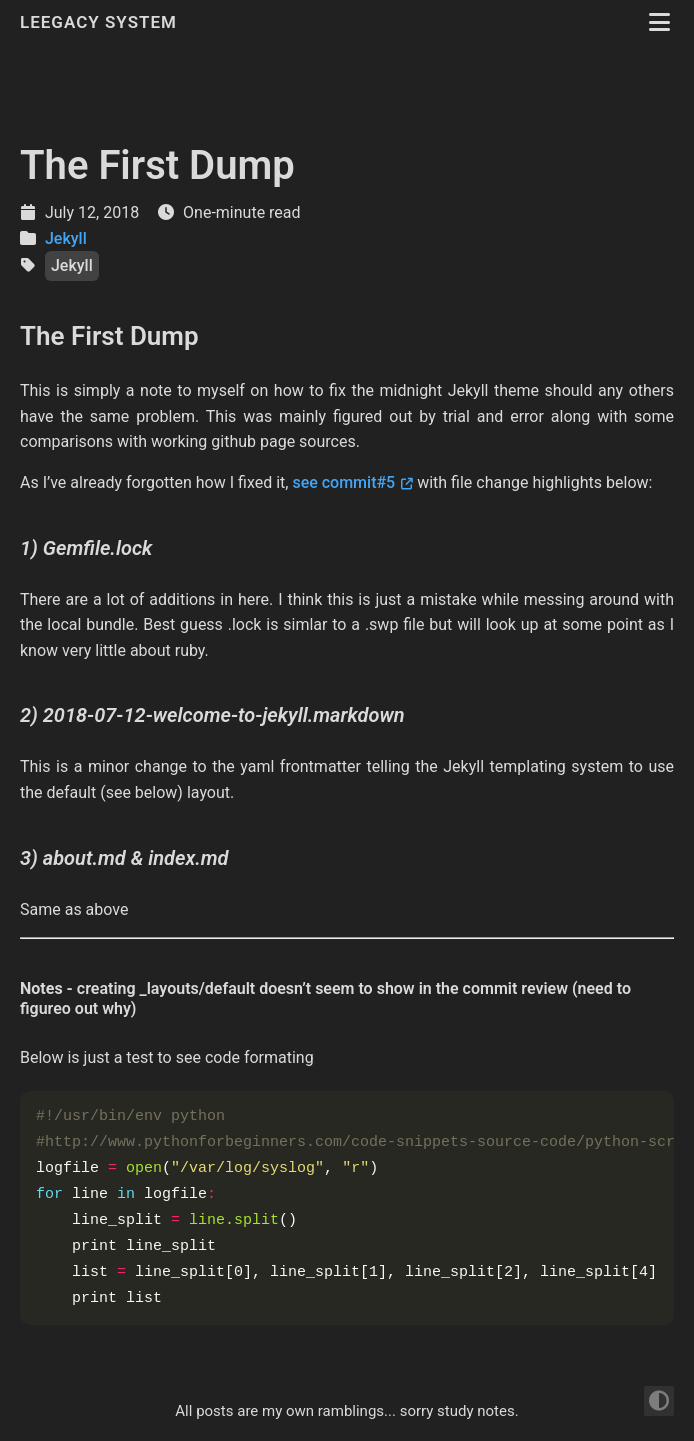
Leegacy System (101, 22)
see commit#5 (343, 482)
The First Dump (157, 165)
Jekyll (66, 238)
